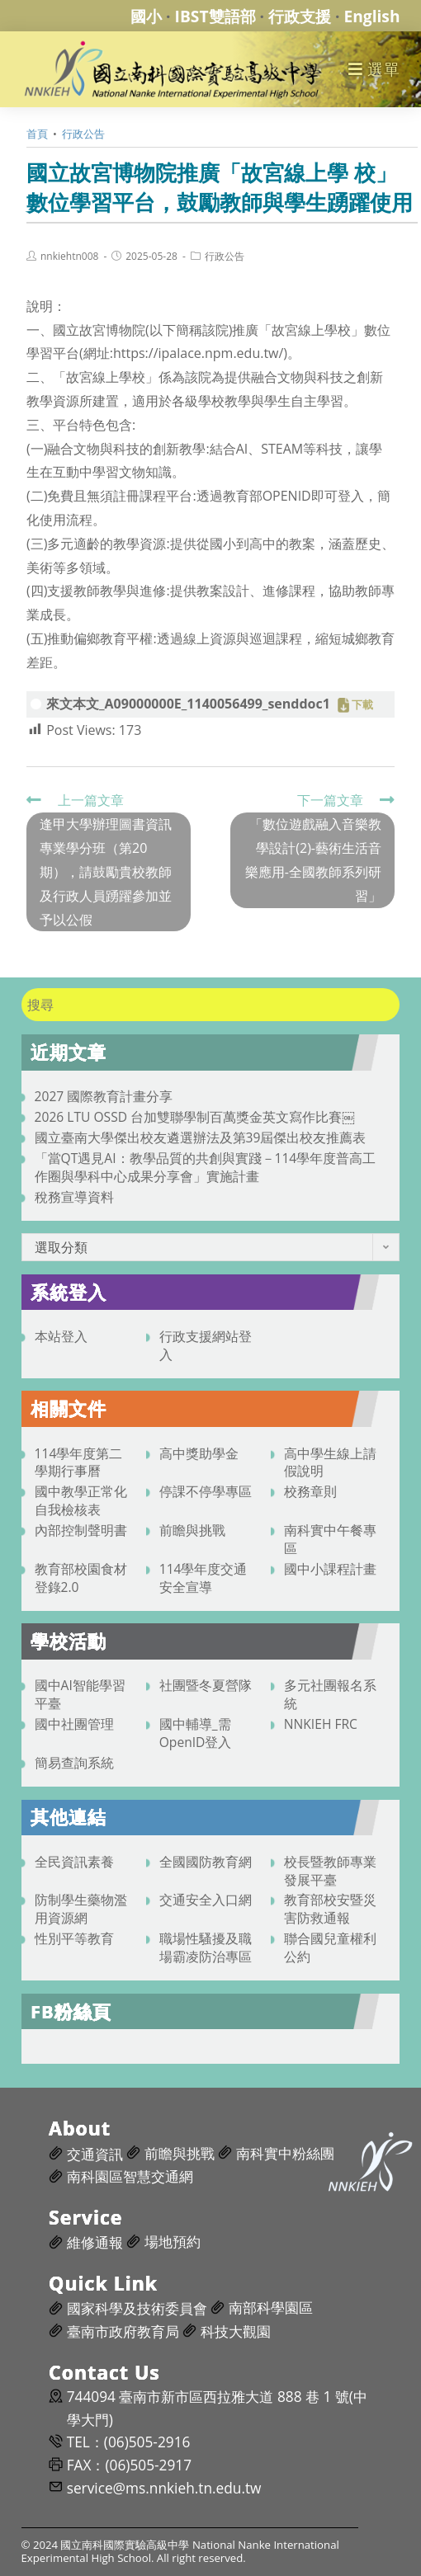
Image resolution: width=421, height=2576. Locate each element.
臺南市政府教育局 (123, 2331)
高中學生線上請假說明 (330, 1462)
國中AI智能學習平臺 (80, 1694)
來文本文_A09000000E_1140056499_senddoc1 (188, 704)
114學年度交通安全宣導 (203, 1578)
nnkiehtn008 (69, 256)
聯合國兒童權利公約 (330, 1947)
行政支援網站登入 (205, 1345)
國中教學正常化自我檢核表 (81, 1500)
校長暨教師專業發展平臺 (330, 1871)
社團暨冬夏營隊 (205, 1685)
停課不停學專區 (205, 1491)
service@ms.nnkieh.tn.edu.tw (164, 2488)
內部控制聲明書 (81, 1530)
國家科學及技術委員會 (137, 2308)
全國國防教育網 (205, 1862)
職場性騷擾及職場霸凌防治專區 (205, 1947)
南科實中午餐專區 (330, 1539)
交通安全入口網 (205, 1900)
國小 (146, 16)
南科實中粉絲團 (285, 2153)
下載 (362, 705)
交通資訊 (95, 2154)
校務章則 (310, 1491)
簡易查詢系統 (74, 1763)
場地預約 (172, 2241)
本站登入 (61, 1336)
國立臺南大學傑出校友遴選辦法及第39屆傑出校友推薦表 (201, 1137)
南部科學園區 (271, 2307)
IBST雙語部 (215, 16)
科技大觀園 (236, 2331)
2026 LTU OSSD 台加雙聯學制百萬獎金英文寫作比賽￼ (195, 1117)
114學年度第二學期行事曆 (79, 1462)
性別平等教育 (74, 1938)
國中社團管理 (74, 1724)
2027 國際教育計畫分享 (104, 1096)
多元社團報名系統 (330, 1694)
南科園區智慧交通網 (130, 2176)
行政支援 (299, 16)
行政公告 (224, 256)
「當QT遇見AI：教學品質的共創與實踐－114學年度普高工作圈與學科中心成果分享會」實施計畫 (205, 1167)
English (371, 16)
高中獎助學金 (199, 1453)
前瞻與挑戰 (192, 1530)
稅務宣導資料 (74, 1197)
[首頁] (37, 133)
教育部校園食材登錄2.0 (81, 1578)
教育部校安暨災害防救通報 (330, 1909)
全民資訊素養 (74, 1862)
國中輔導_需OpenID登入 (195, 1733)
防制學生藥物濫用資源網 (81, 1909)
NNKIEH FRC (320, 1724)
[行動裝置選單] (374, 69)
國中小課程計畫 (330, 1569)
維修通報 (95, 2242)
